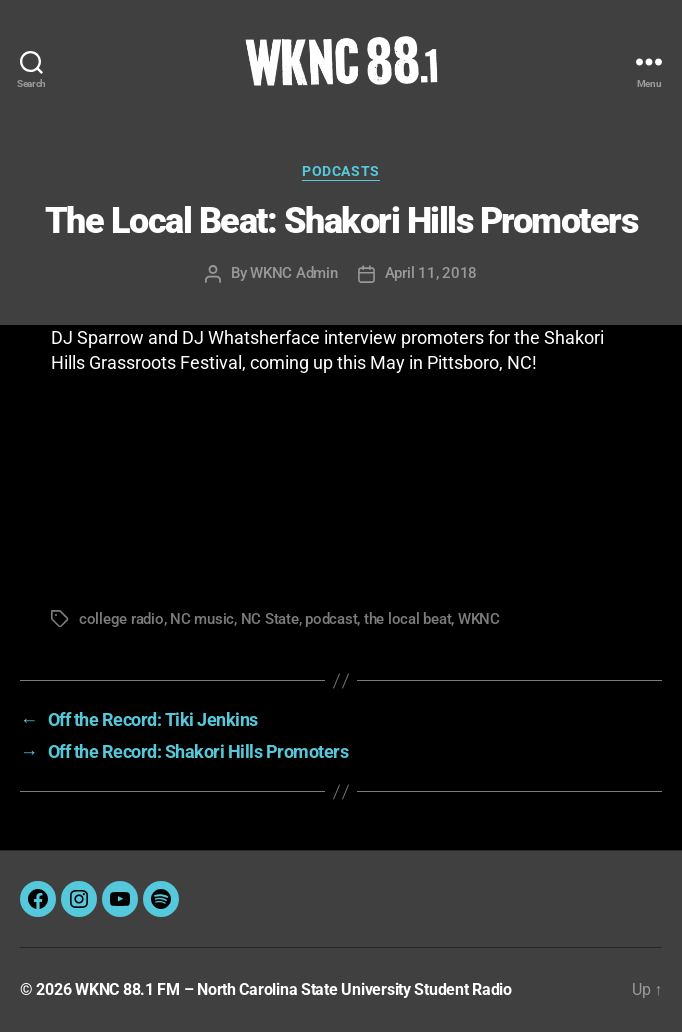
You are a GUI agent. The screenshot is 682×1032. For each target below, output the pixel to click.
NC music (202, 619)
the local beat (407, 619)
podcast (331, 619)
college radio (121, 619)
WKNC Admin (293, 273)
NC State (270, 619)
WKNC (479, 619)
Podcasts (340, 171)
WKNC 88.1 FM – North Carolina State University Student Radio (293, 989)
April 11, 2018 (431, 273)
